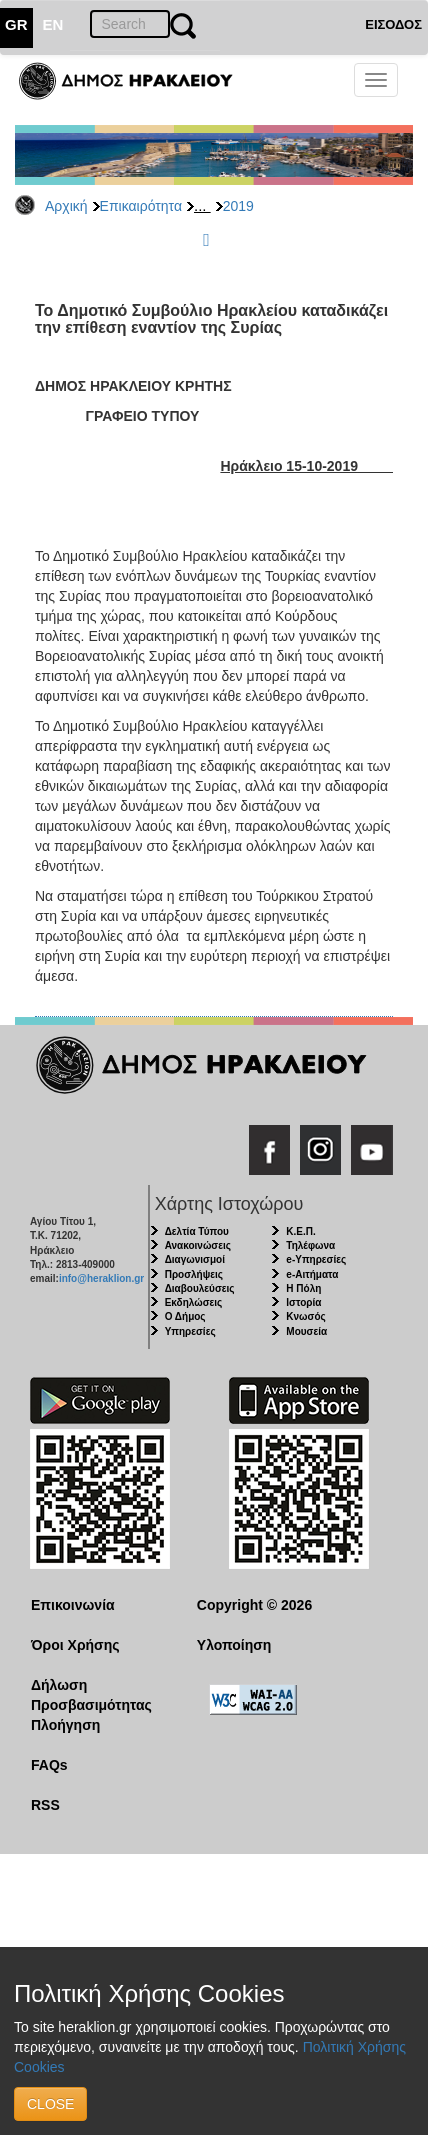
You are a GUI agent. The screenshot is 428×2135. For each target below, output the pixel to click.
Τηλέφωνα (310, 1245)
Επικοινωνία (73, 1605)
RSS (45, 1805)
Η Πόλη (303, 1288)
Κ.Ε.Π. (300, 1231)
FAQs (49, 1765)
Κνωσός (305, 1316)
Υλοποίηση (234, 1645)
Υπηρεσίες (190, 1331)
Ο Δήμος (185, 1316)
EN (53, 24)
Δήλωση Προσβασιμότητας (91, 1695)
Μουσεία (306, 1331)
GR (16, 24)
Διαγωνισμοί (195, 1259)
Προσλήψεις (194, 1274)
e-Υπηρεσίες (316, 1259)
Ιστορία (303, 1302)
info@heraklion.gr (101, 1278)
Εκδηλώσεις (194, 1302)
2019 (238, 206)
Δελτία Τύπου (197, 1231)
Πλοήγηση (65, 1725)
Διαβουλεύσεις (200, 1288)
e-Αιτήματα (312, 1274)
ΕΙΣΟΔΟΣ (393, 24)
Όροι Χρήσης (75, 1645)
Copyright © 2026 (254, 1605)
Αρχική (66, 206)
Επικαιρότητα (141, 206)
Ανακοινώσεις (198, 1245)
